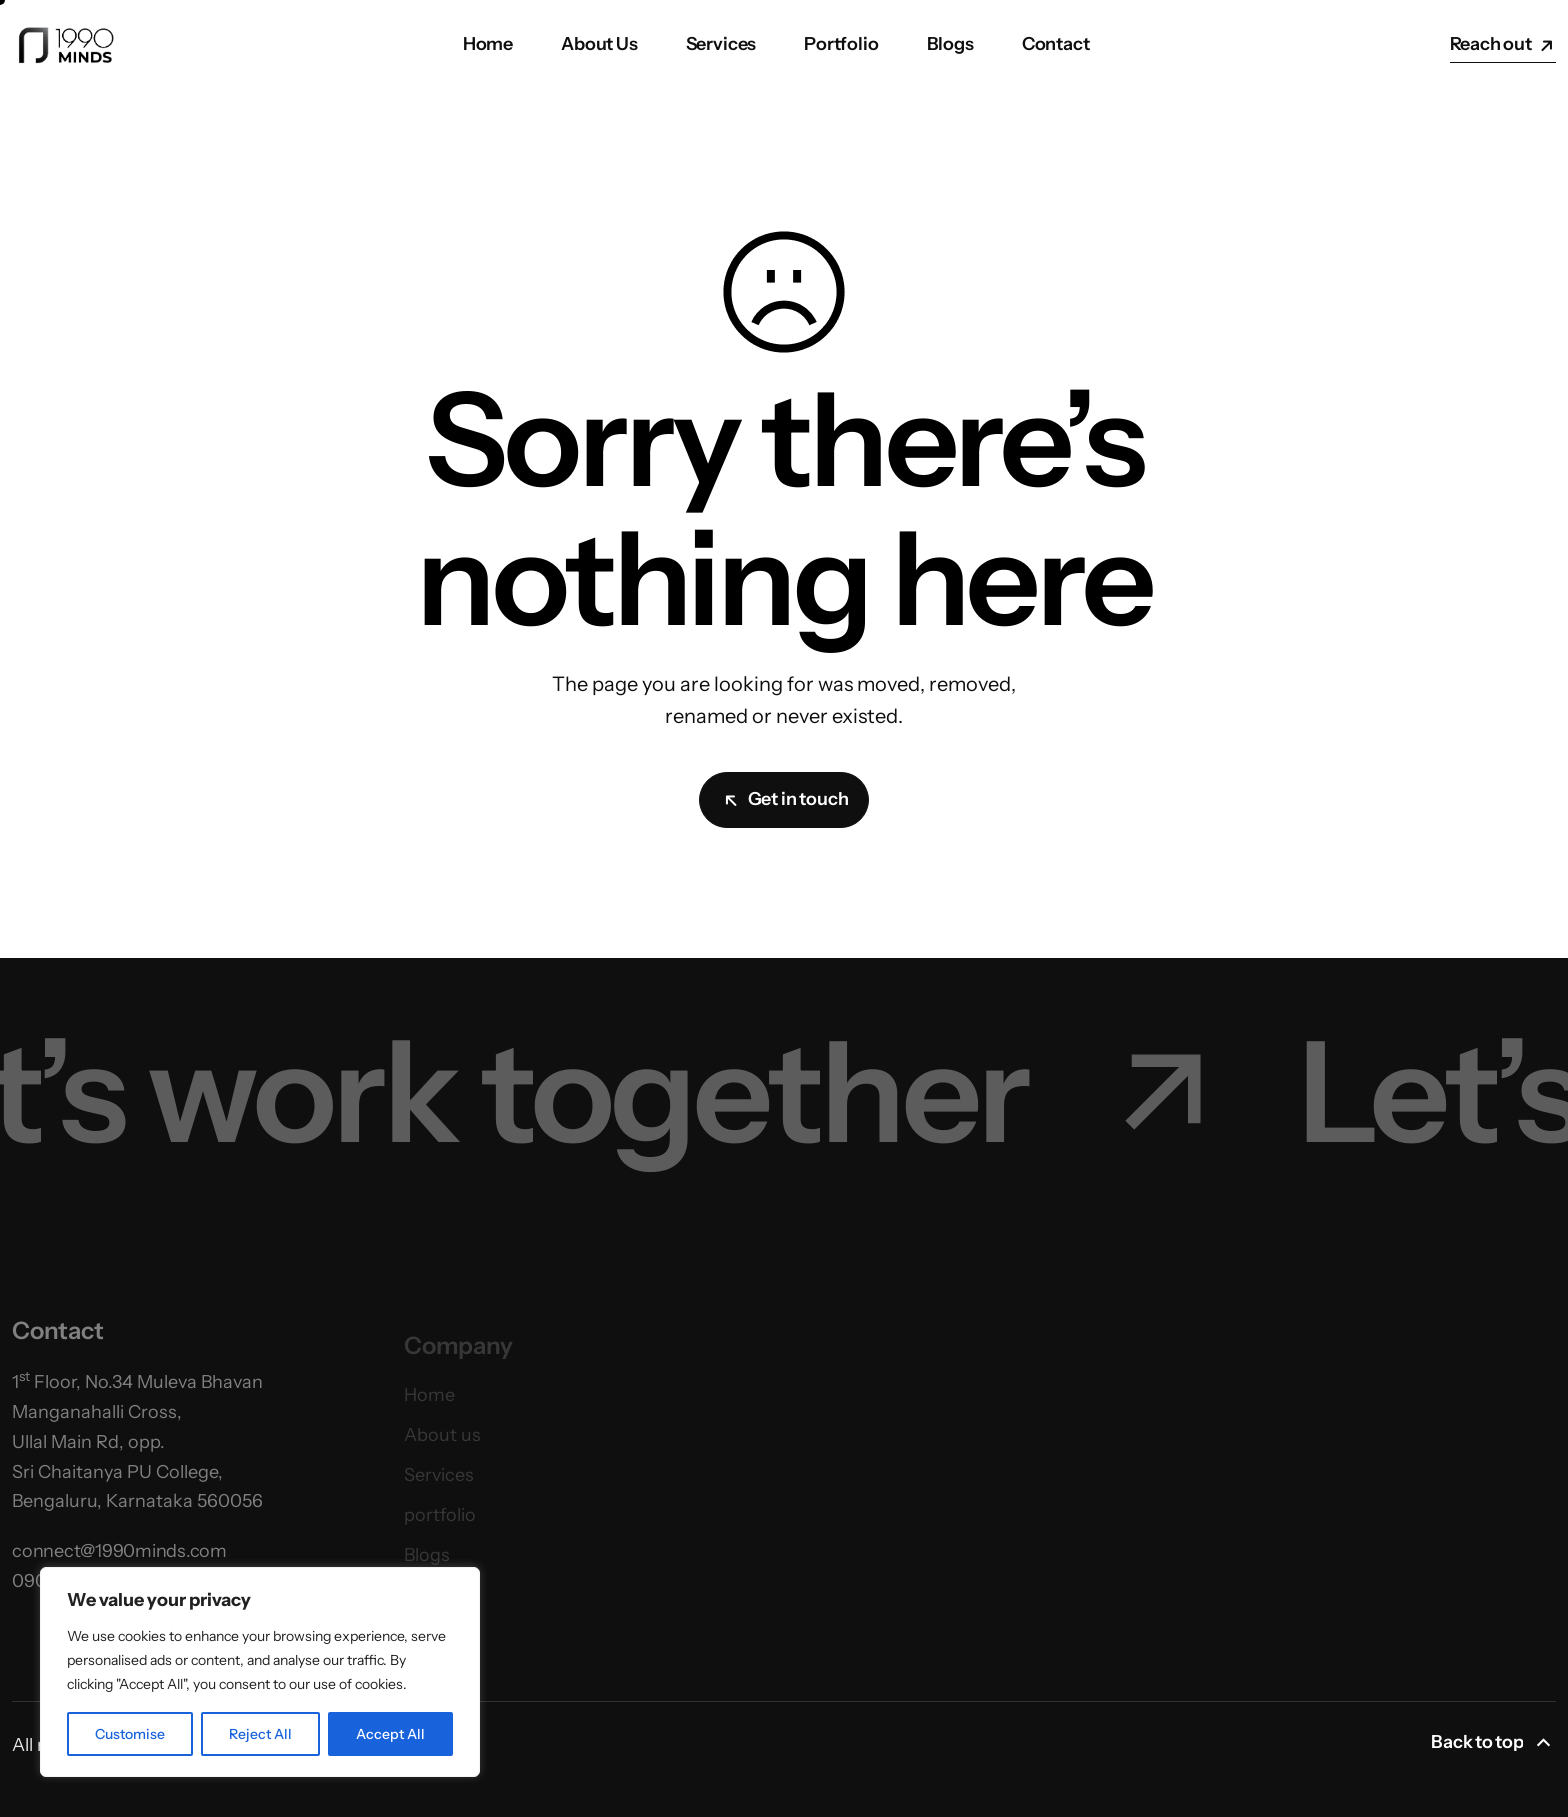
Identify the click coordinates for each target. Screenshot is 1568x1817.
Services (721, 44)
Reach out (1503, 44)
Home (488, 44)
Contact (1056, 44)
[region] (260, 1672)
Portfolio (841, 44)
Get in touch (786, 799)
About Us (599, 44)
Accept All (390, 1734)
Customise (130, 1734)
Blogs (950, 44)
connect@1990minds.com (119, 1562)
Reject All (260, 1734)
